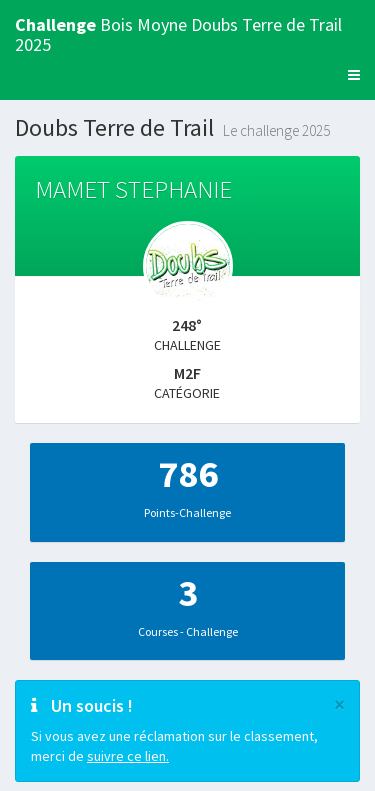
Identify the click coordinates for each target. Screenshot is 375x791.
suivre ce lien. (128, 756)
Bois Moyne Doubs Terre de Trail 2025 (178, 31)
